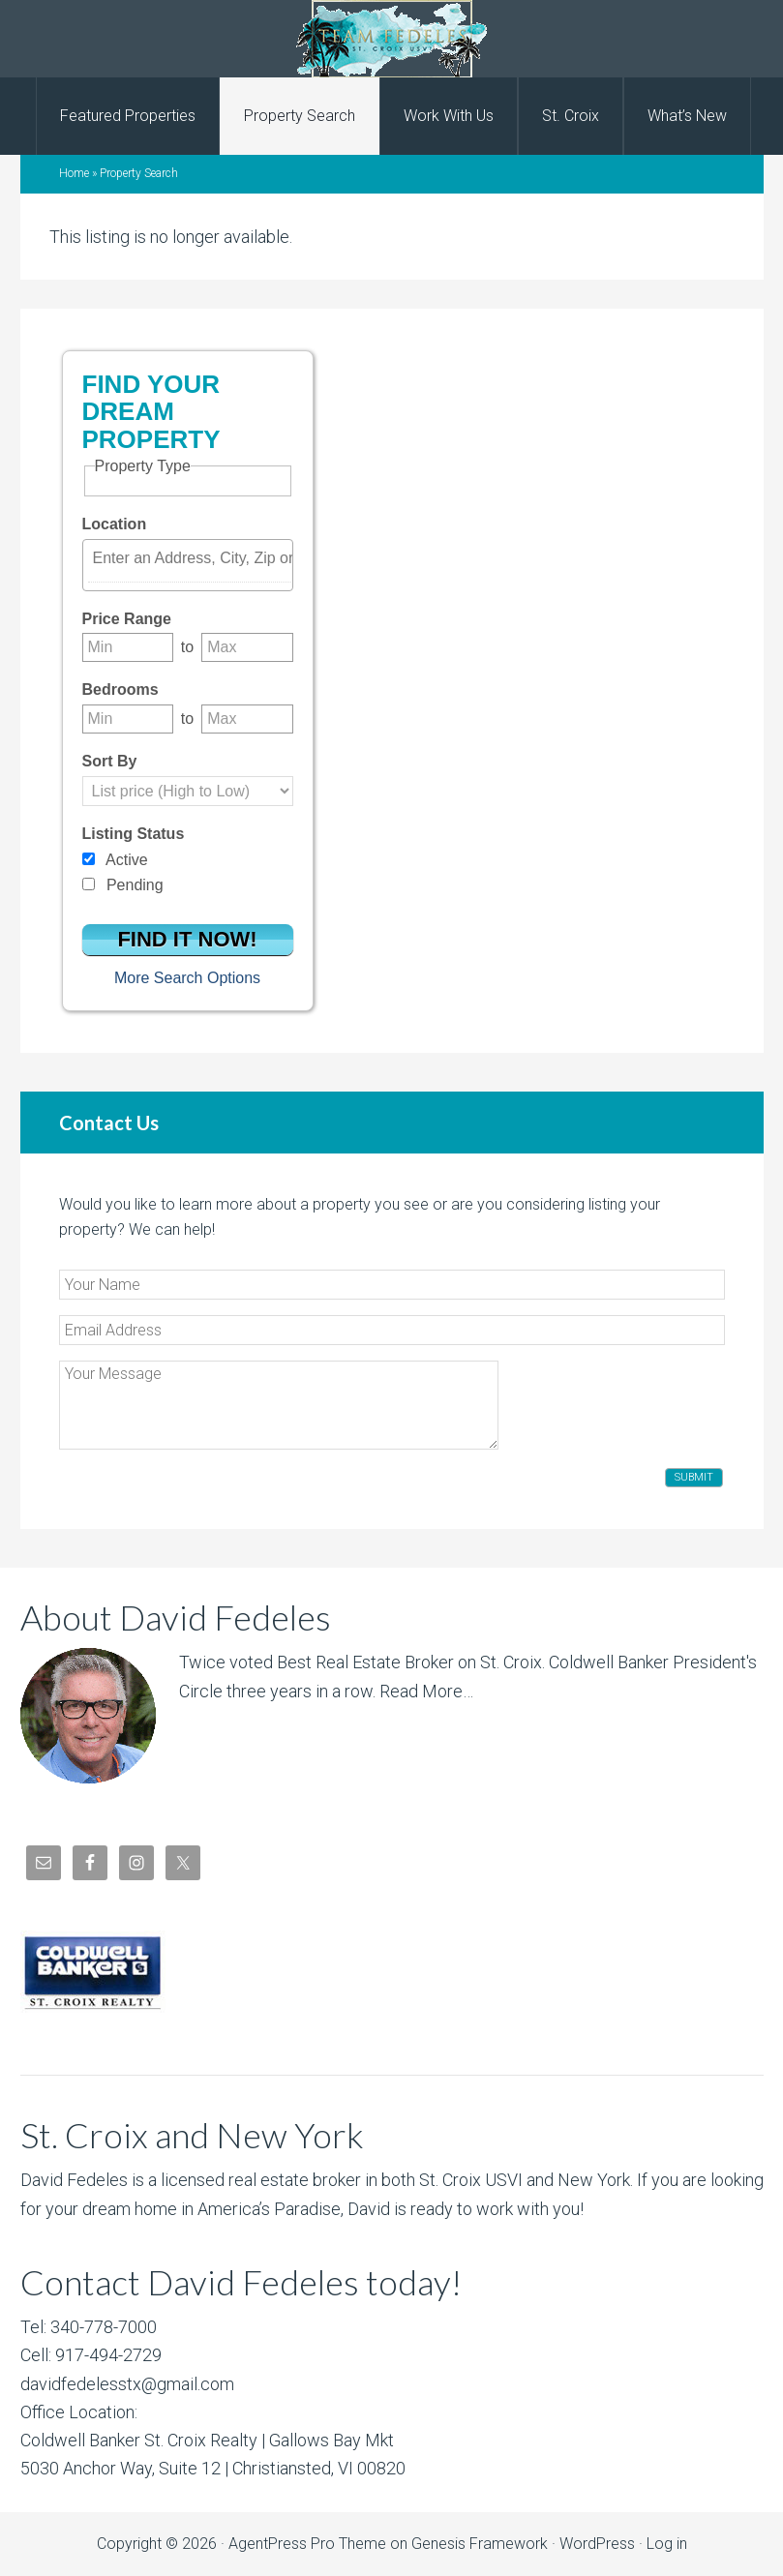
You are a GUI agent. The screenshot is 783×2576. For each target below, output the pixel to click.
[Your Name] (392, 1285)
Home (74, 173)
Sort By (109, 761)
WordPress (597, 2543)
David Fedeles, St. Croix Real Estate (391, 38)
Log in (667, 2543)
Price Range (126, 619)
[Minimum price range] (127, 647)
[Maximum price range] (246, 647)
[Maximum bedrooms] (246, 719)
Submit (694, 1477)
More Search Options (187, 978)
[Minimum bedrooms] (127, 719)
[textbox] (192, 558)
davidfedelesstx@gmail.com (127, 2384)
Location (114, 524)
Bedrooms (120, 689)
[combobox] (187, 565)
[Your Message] (278, 1405)
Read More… (426, 1691)
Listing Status (133, 833)
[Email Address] (392, 1330)
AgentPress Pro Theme (307, 2543)
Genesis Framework (479, 2543)
